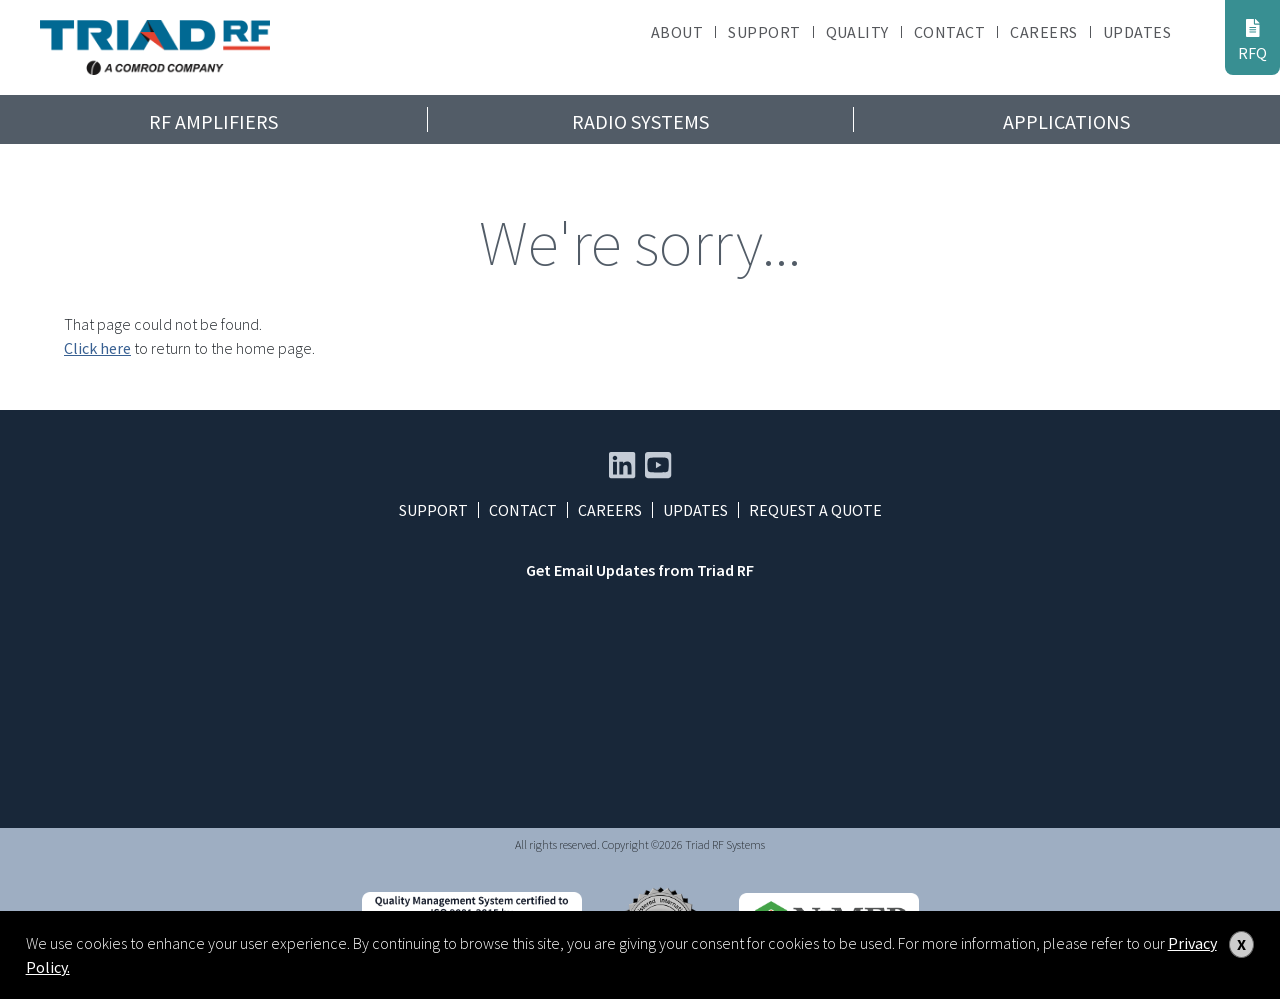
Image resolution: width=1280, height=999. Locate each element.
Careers (1043, 32)
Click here (97, 348)
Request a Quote (815, 510)
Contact (949, 32)
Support (764, 32)
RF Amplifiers (213, 121)
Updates (1137, 32)
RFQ (1252, 40)
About (677, 32)
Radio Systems (640, 121)
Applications (1066, 121)
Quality (857, 32)
